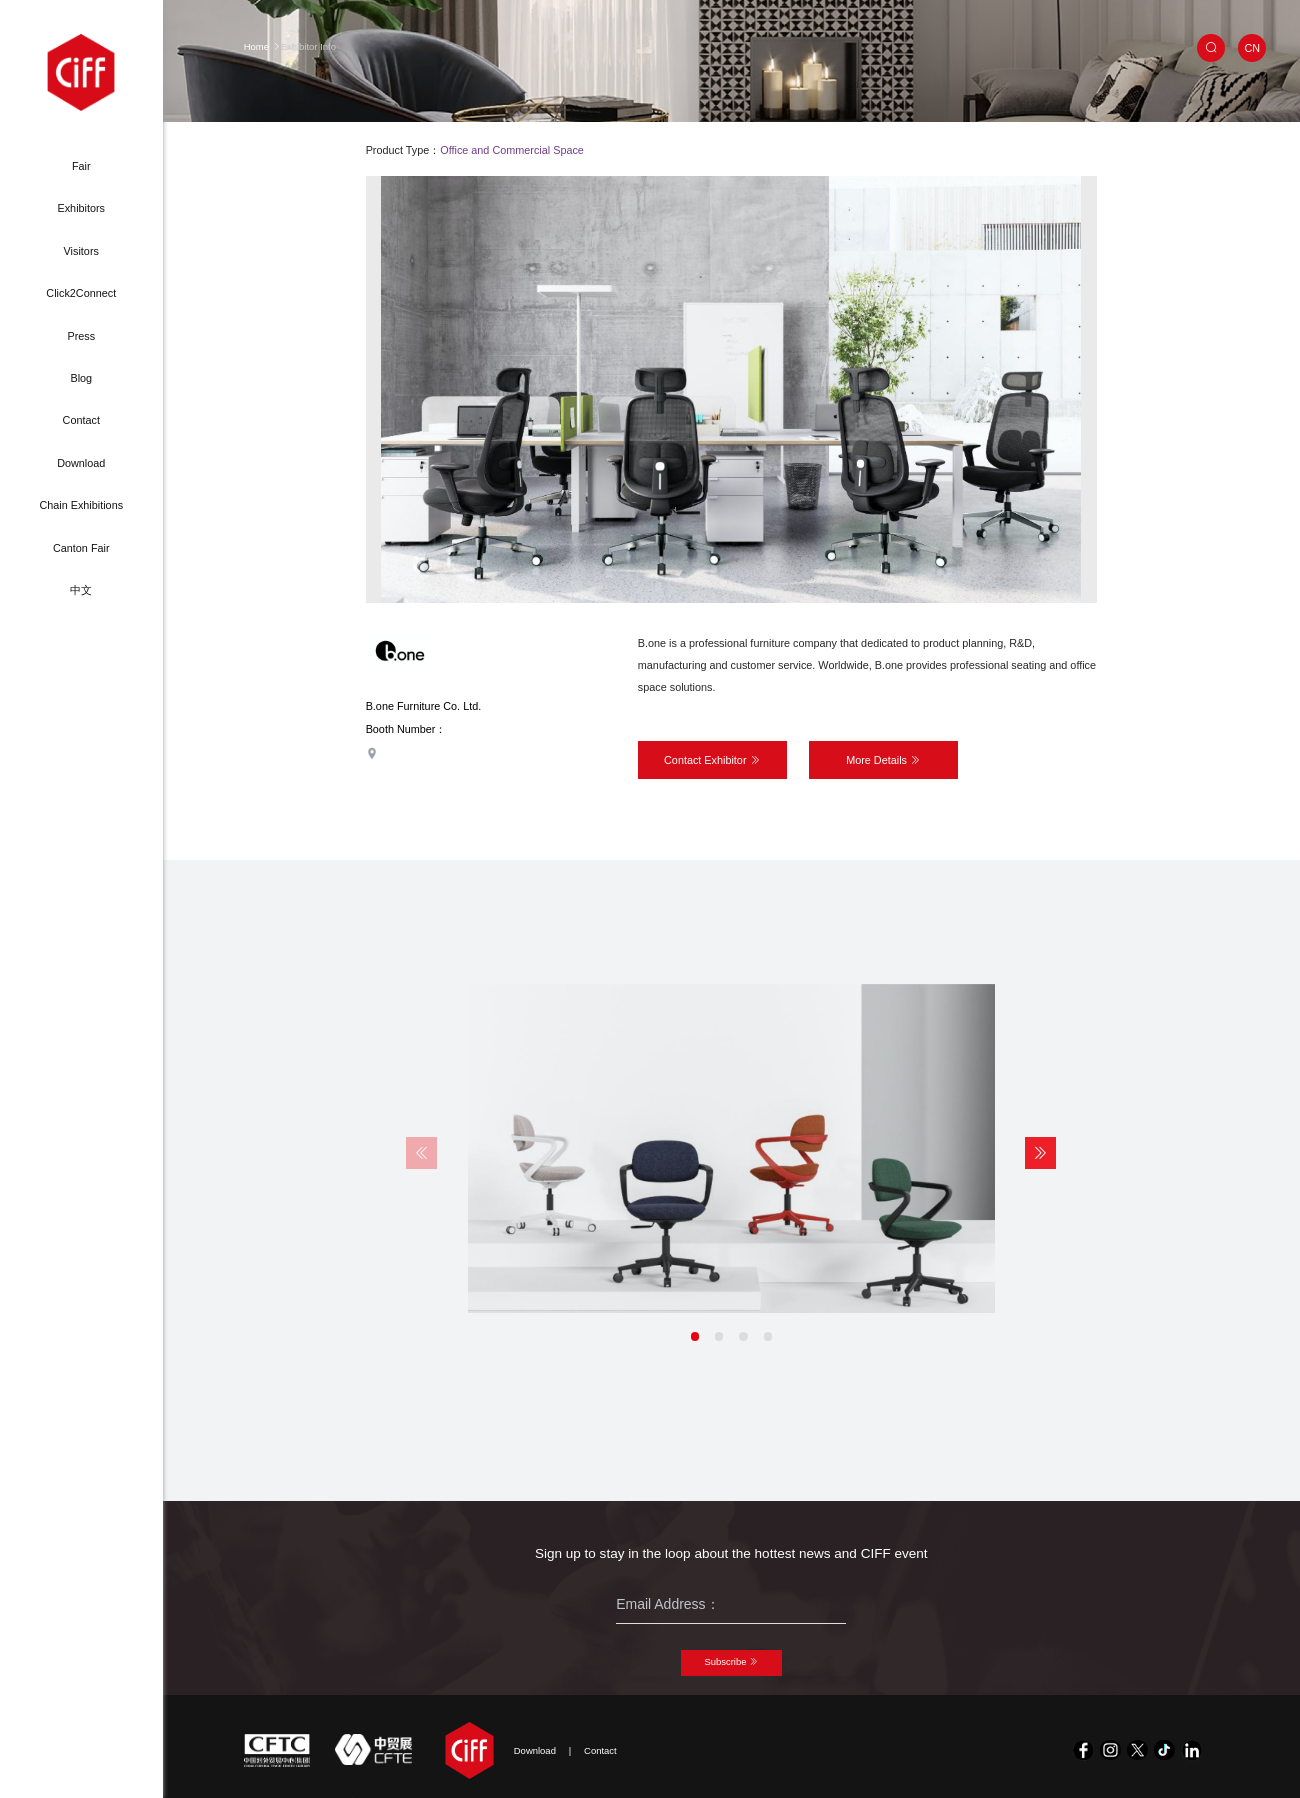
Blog (81, 378)
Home (256, 46)
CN (1252, 48)
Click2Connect (81, 293)
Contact (81, 420)
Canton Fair (81, 548)
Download (81, 463)
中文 (81, 590)
